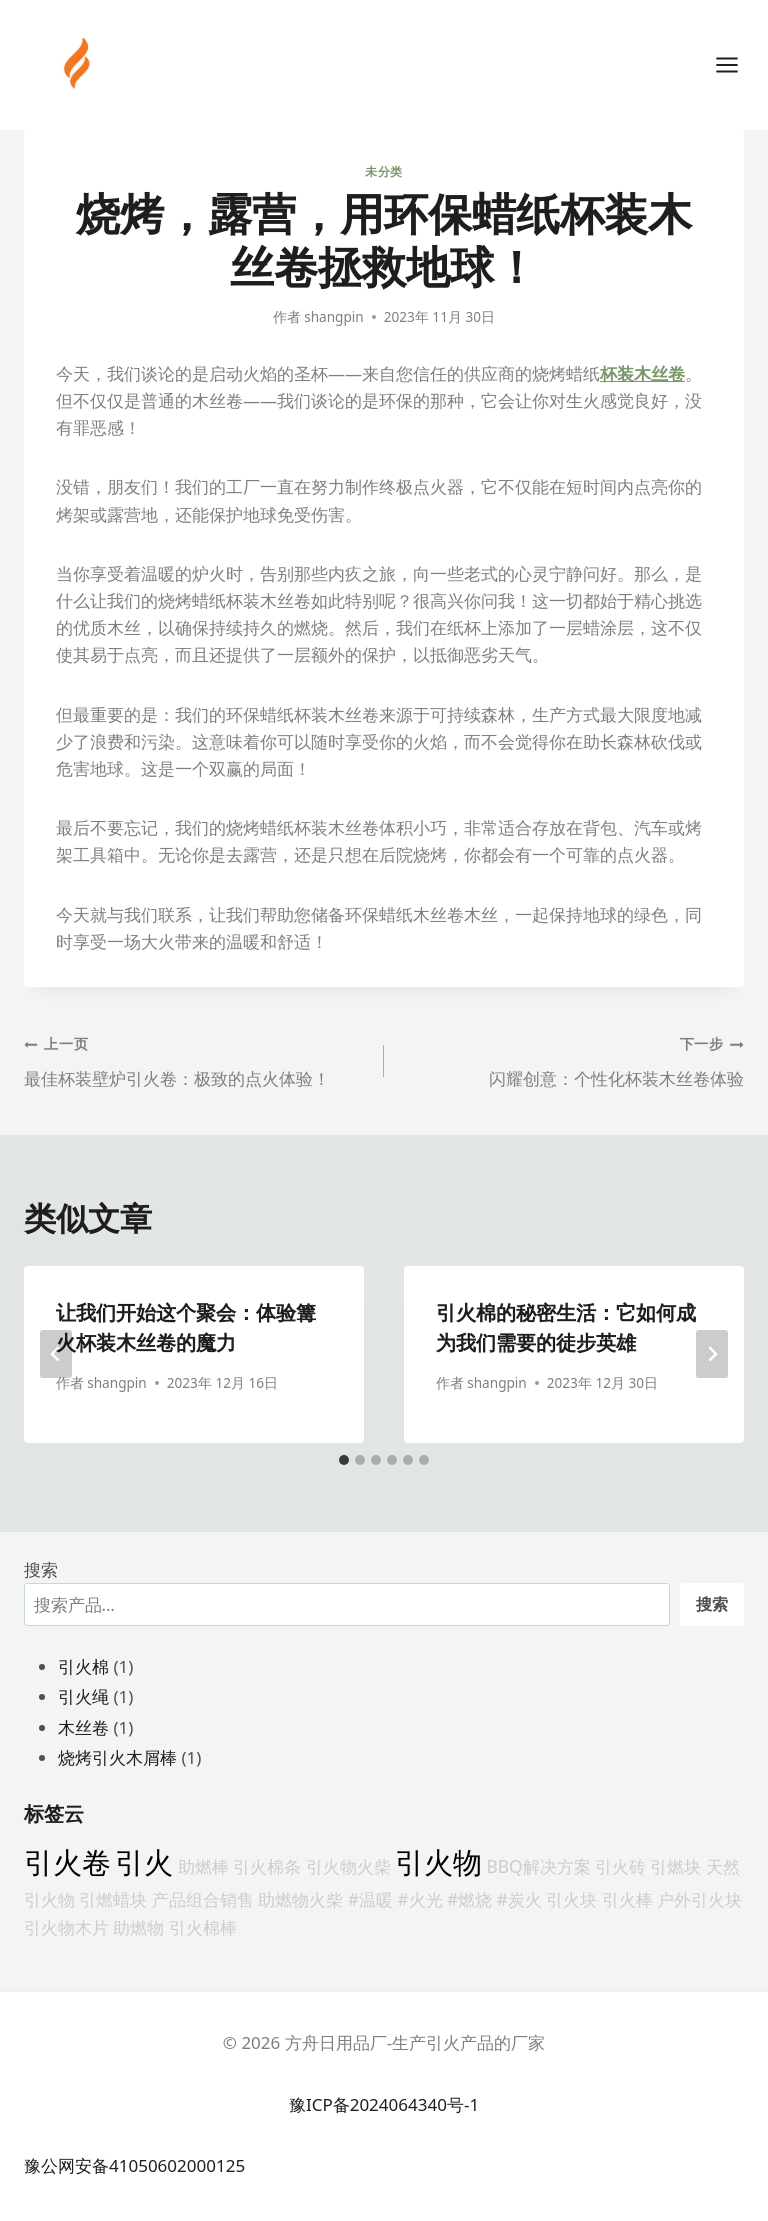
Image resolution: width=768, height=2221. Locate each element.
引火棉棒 (203, 1927)
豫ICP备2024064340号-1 (384, 2104)
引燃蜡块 (113, 1899)
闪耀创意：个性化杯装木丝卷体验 (572, 1059)
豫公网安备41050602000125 (134, 2165)
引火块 (571, 1899)
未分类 (384, 171)
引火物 (438, 1862)
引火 (144, 1862)
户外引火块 (699, 1899)
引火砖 (620, 1866)
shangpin (334, 316)
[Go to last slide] (56, 1354)
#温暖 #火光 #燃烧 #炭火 (445, 1899)
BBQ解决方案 (539, 1866)
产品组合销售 (203, 1899)
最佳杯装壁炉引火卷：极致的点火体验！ (195, 1059)
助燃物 (138, 1927)
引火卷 (67, 1862)
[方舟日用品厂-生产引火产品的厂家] (79, 63)
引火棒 (627, 1899)
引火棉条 (267, 1866)
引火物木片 (66, 1927)
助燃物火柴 (300, 1899)
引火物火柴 (348, 1866)
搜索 (41, 1569)
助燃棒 (203, 1866)
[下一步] (712, 1354)
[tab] (344, 1460)
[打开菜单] (737, 64)
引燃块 (675, 1866)
